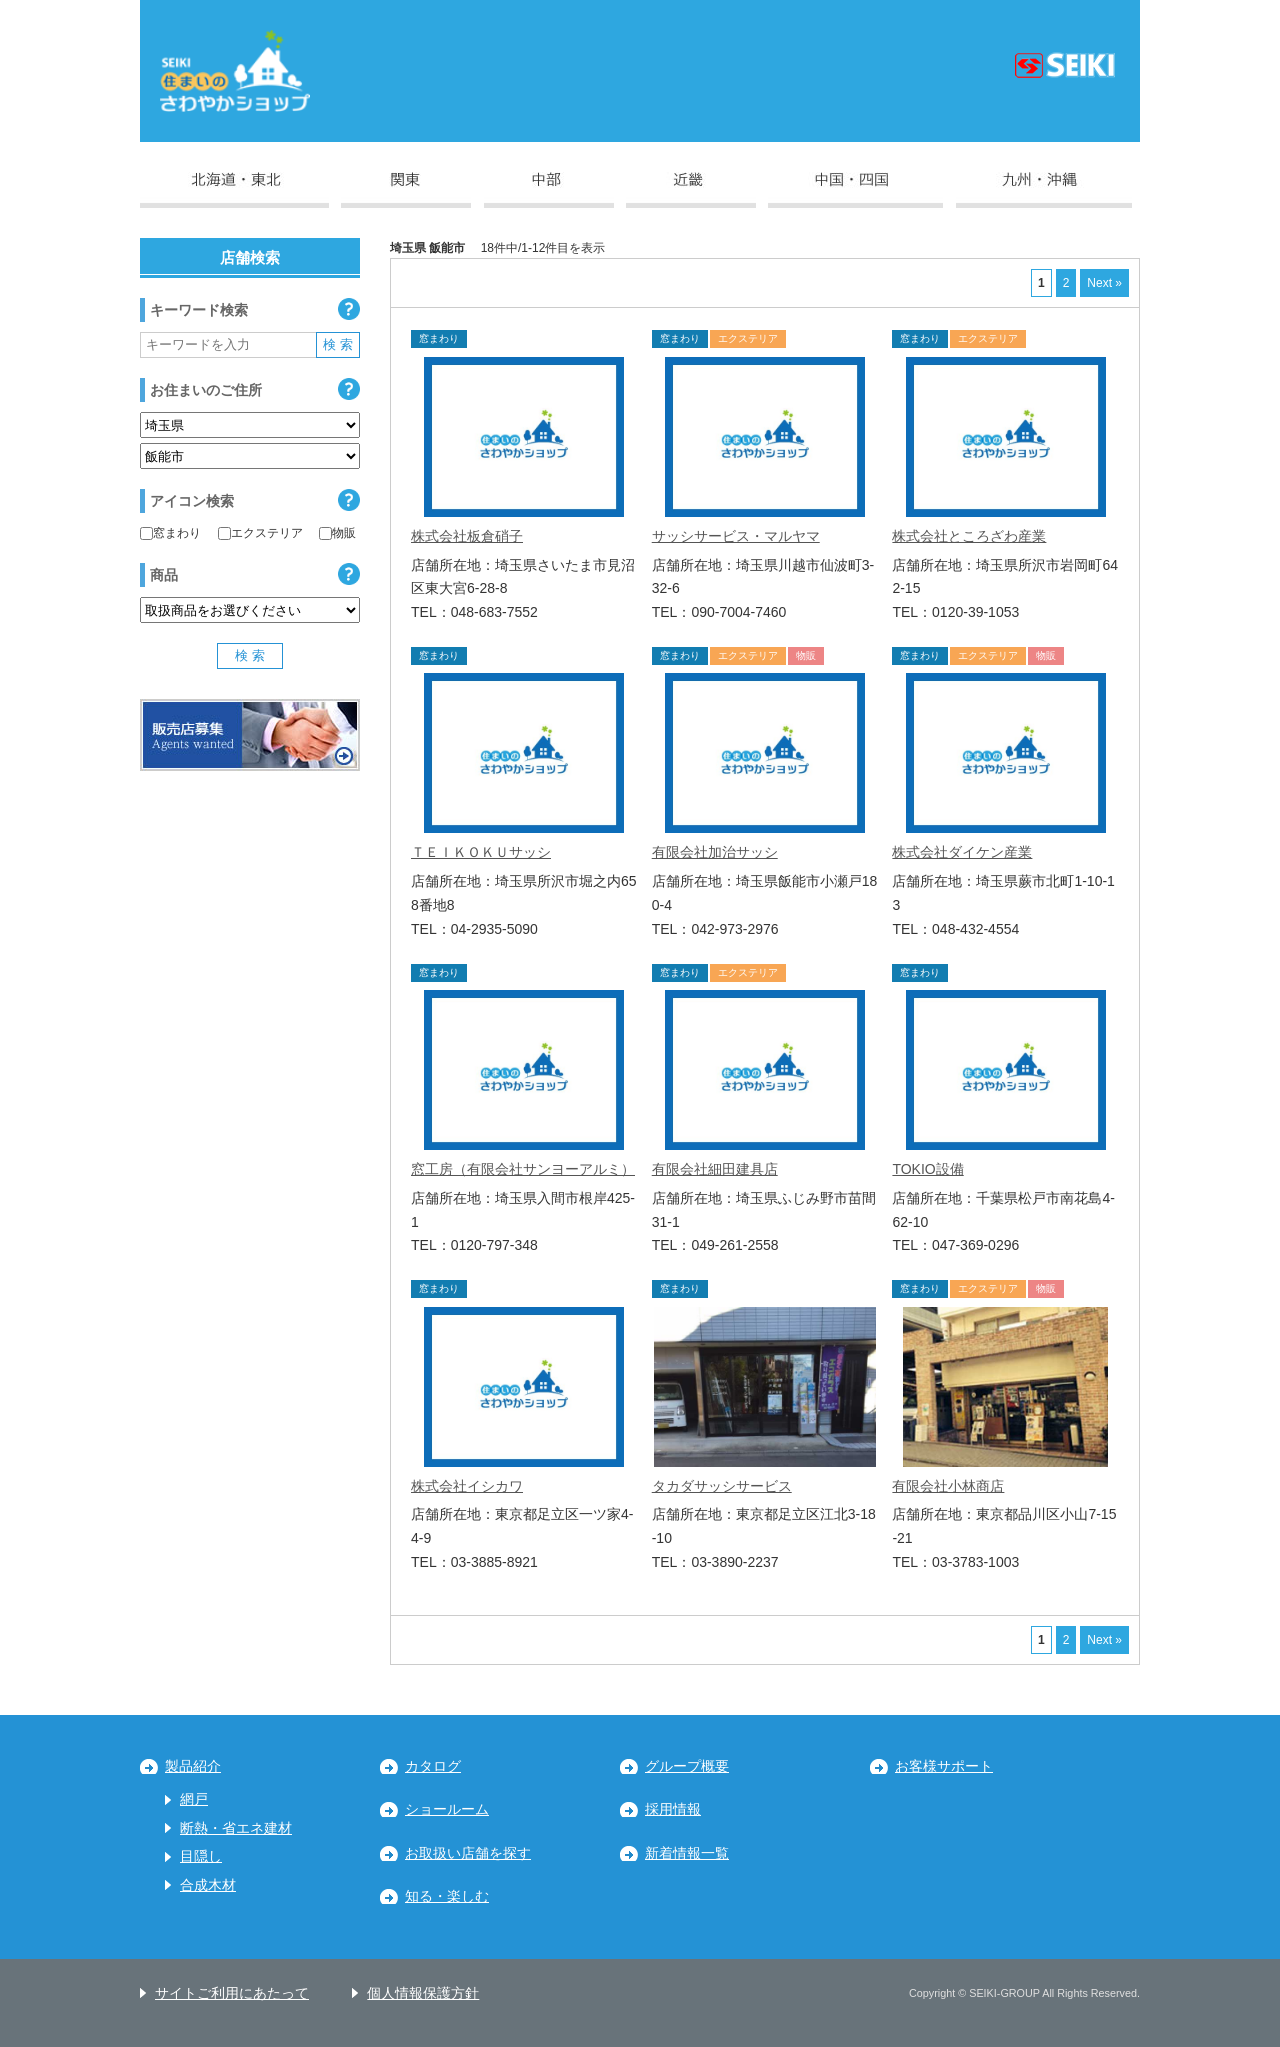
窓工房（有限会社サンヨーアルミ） (523, 1169)
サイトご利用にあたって (232, 1993)
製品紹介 (193, 1766)
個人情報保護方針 (423, 1993)
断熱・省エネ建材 (236, 1828)
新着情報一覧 (687, 1853)
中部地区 (549, 190)
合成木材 (208, 1885)
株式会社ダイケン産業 (962, 852)
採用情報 (673, 1809)
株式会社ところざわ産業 (969, 536)
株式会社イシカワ (467, 1486)
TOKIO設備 (927, 1169)
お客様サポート (944, 1766)
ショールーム (447, 1809)
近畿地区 (691, 190)
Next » (1104, 283)
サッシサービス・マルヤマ (736, 536)
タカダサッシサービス (722, 1486)
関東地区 (406, 190)
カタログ (433, 1766)
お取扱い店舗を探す (468, 1853)
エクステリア (260, 533)
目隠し (201, 1856)
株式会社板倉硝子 (467, 536)
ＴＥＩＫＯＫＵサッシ (481, 852)
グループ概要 (687, 1766)
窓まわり (170, 533)
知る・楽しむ (447, 1896)
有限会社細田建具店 (715, 1169)
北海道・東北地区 (234, 190)
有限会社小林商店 (948, 1486)
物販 (337, 533)
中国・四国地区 (855, 190)
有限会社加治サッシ (715, 852)
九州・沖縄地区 (1044, 190)
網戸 (194, 1799)
